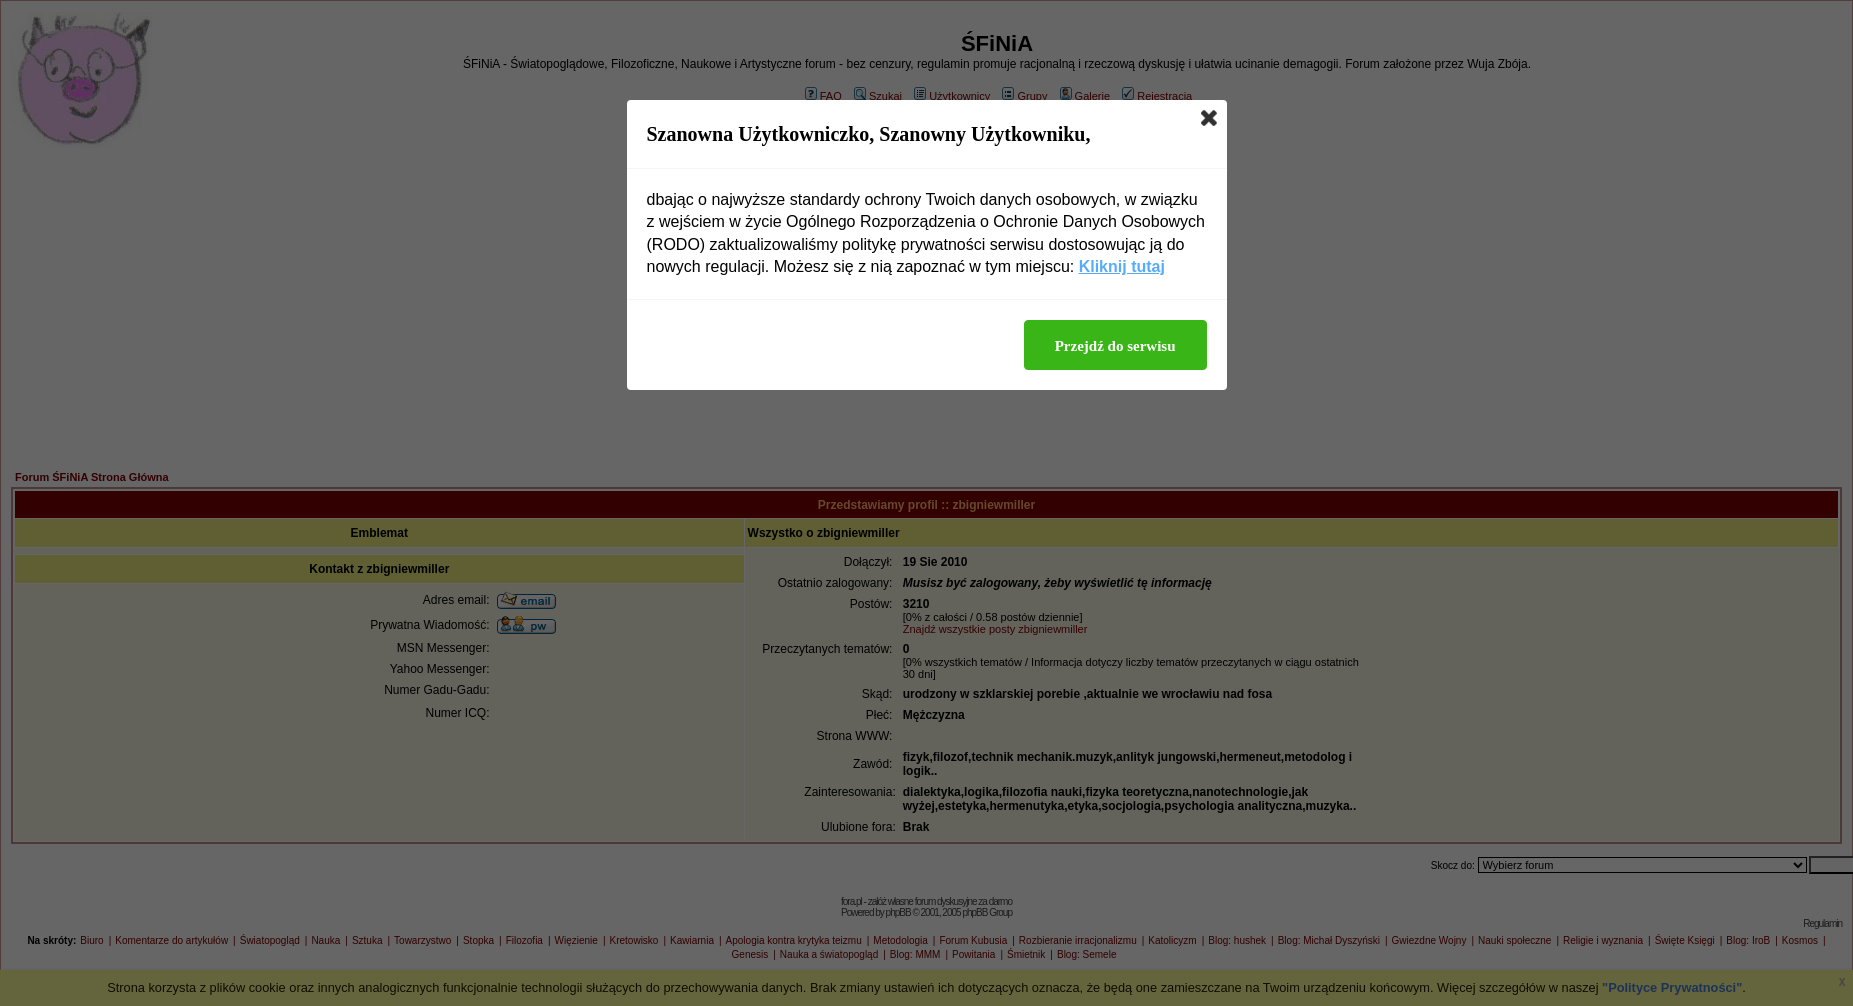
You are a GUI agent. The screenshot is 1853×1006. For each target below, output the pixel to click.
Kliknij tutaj (1122, 266)
